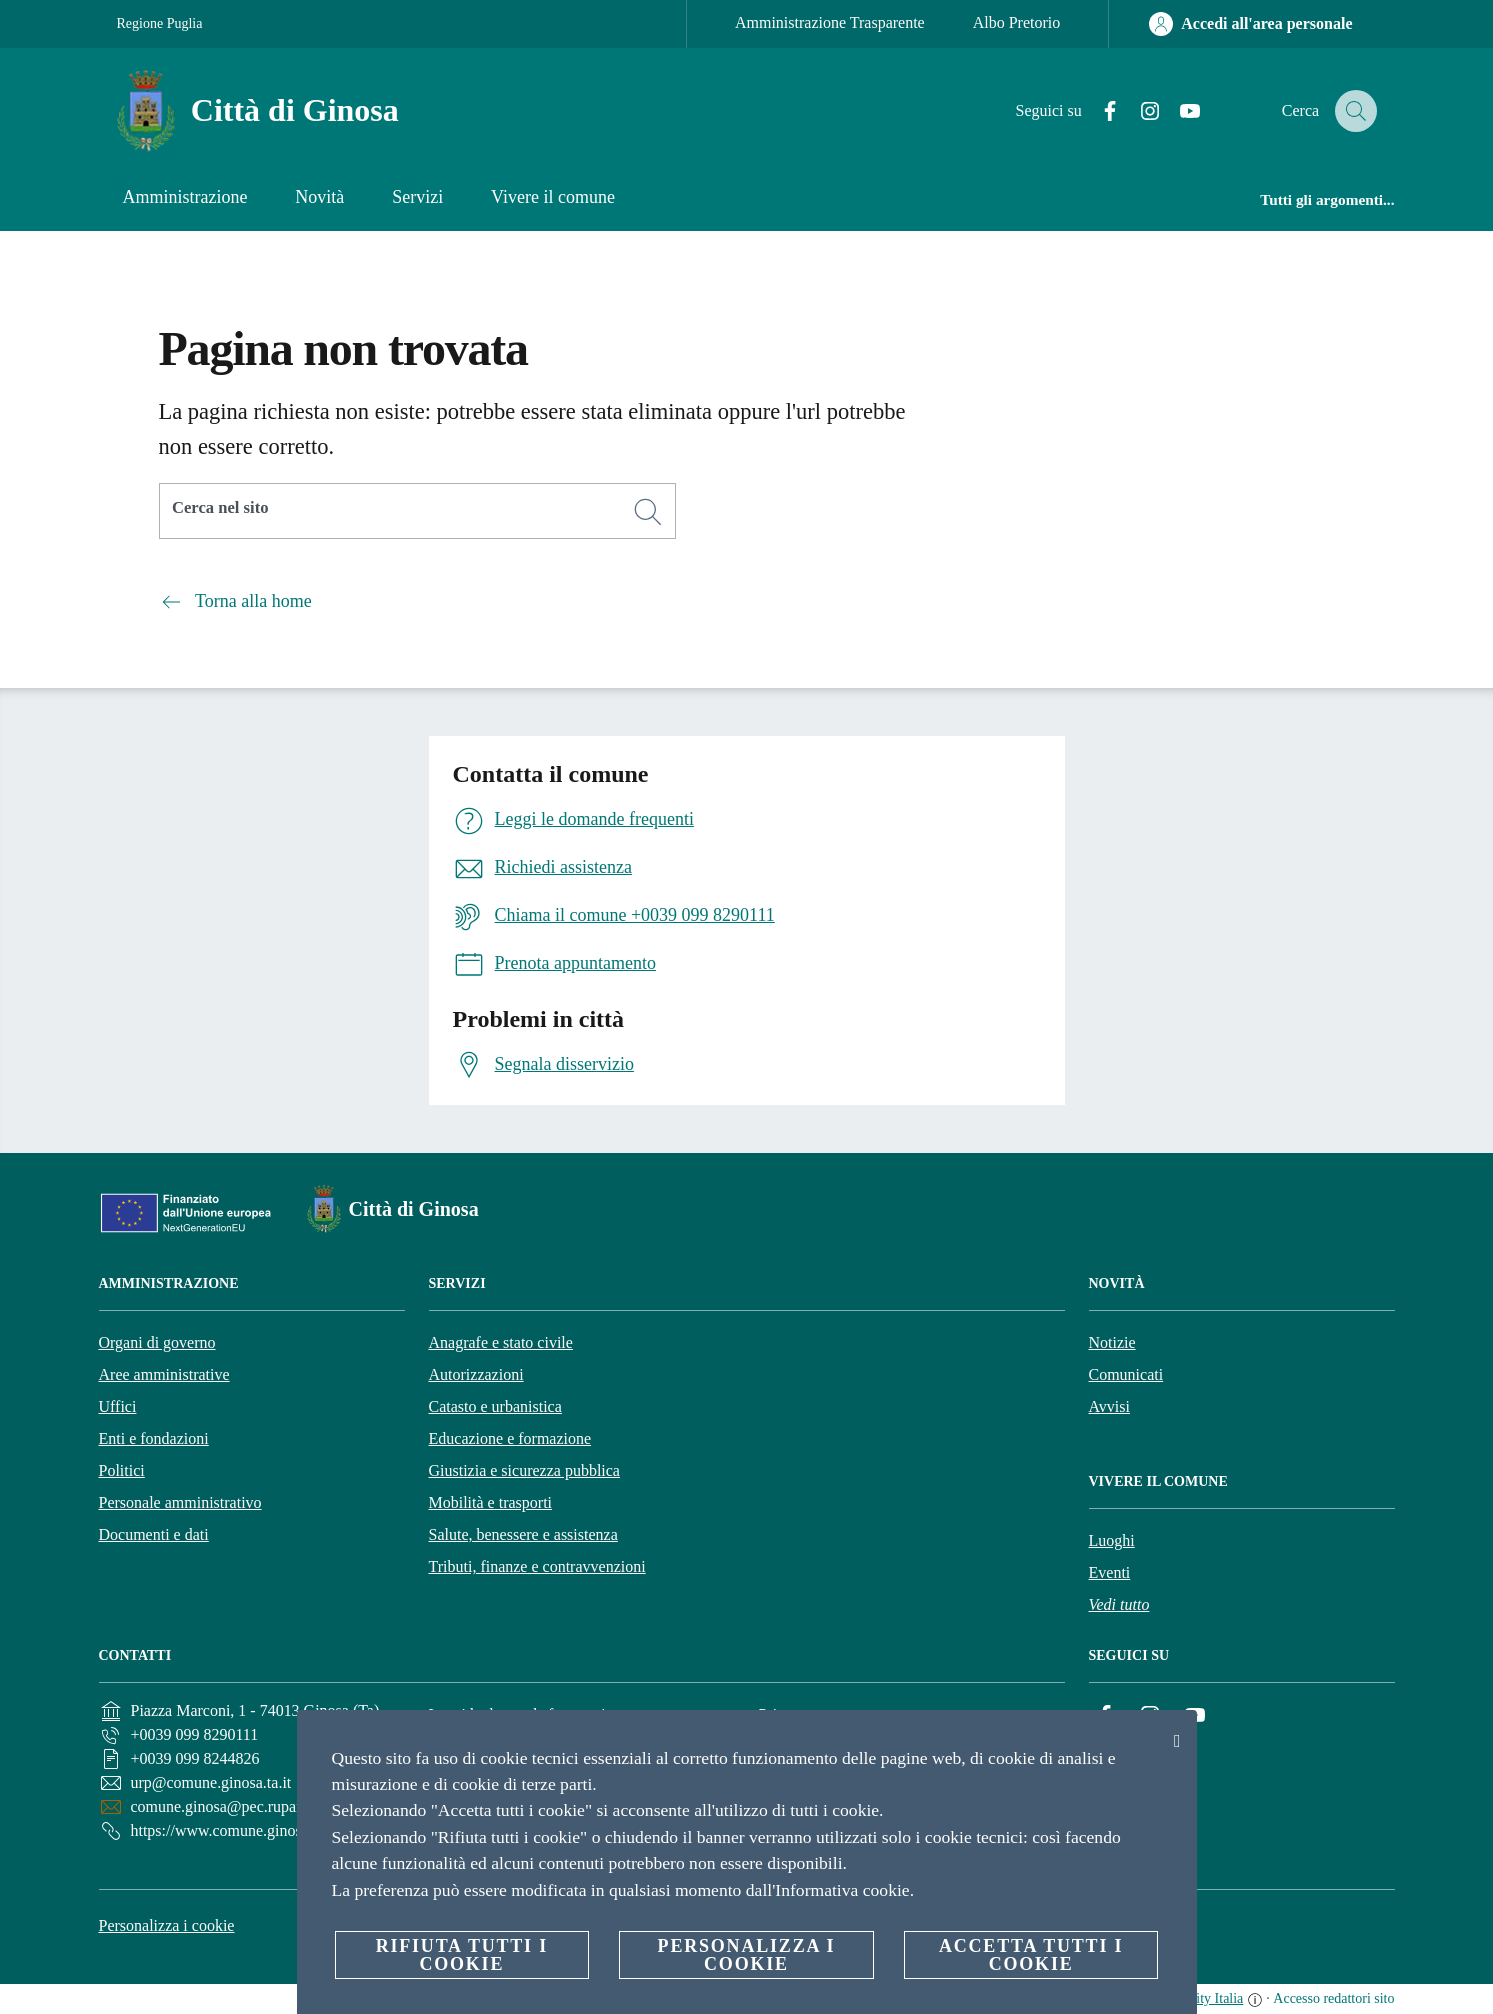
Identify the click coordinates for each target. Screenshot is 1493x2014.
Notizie (1112, 1342)
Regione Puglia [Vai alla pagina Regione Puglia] (160, 23)
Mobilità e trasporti (491, 1502)
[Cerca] (1353, 111)
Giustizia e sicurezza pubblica (524, 1470)
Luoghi (1112, 1540)
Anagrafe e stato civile (501, 1342)
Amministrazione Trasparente (830, 22)
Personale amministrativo (180, 1502)
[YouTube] (1175, 111)
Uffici (118, 1406)
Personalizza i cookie (167, 1925)
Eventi (1110, 1572)
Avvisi (1109, 1406)
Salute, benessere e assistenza (523, 1534)
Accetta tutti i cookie (1031, 1955)
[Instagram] (1135, 111)
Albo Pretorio (1017, 22)
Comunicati (1126, 1374)
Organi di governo (157, 1342)
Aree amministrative (164, 1374)
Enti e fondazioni (154, 1438)
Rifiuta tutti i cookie (462, 1955)
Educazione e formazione (510, 1438)
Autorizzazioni (476, 1374)
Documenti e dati (154, 1534)
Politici (122, 1470)
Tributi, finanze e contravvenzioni (537, 1566)
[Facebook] (1095, 111)
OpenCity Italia (1200, 1998)
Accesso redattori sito (1333, 1998)
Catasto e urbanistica (495, 1406)
